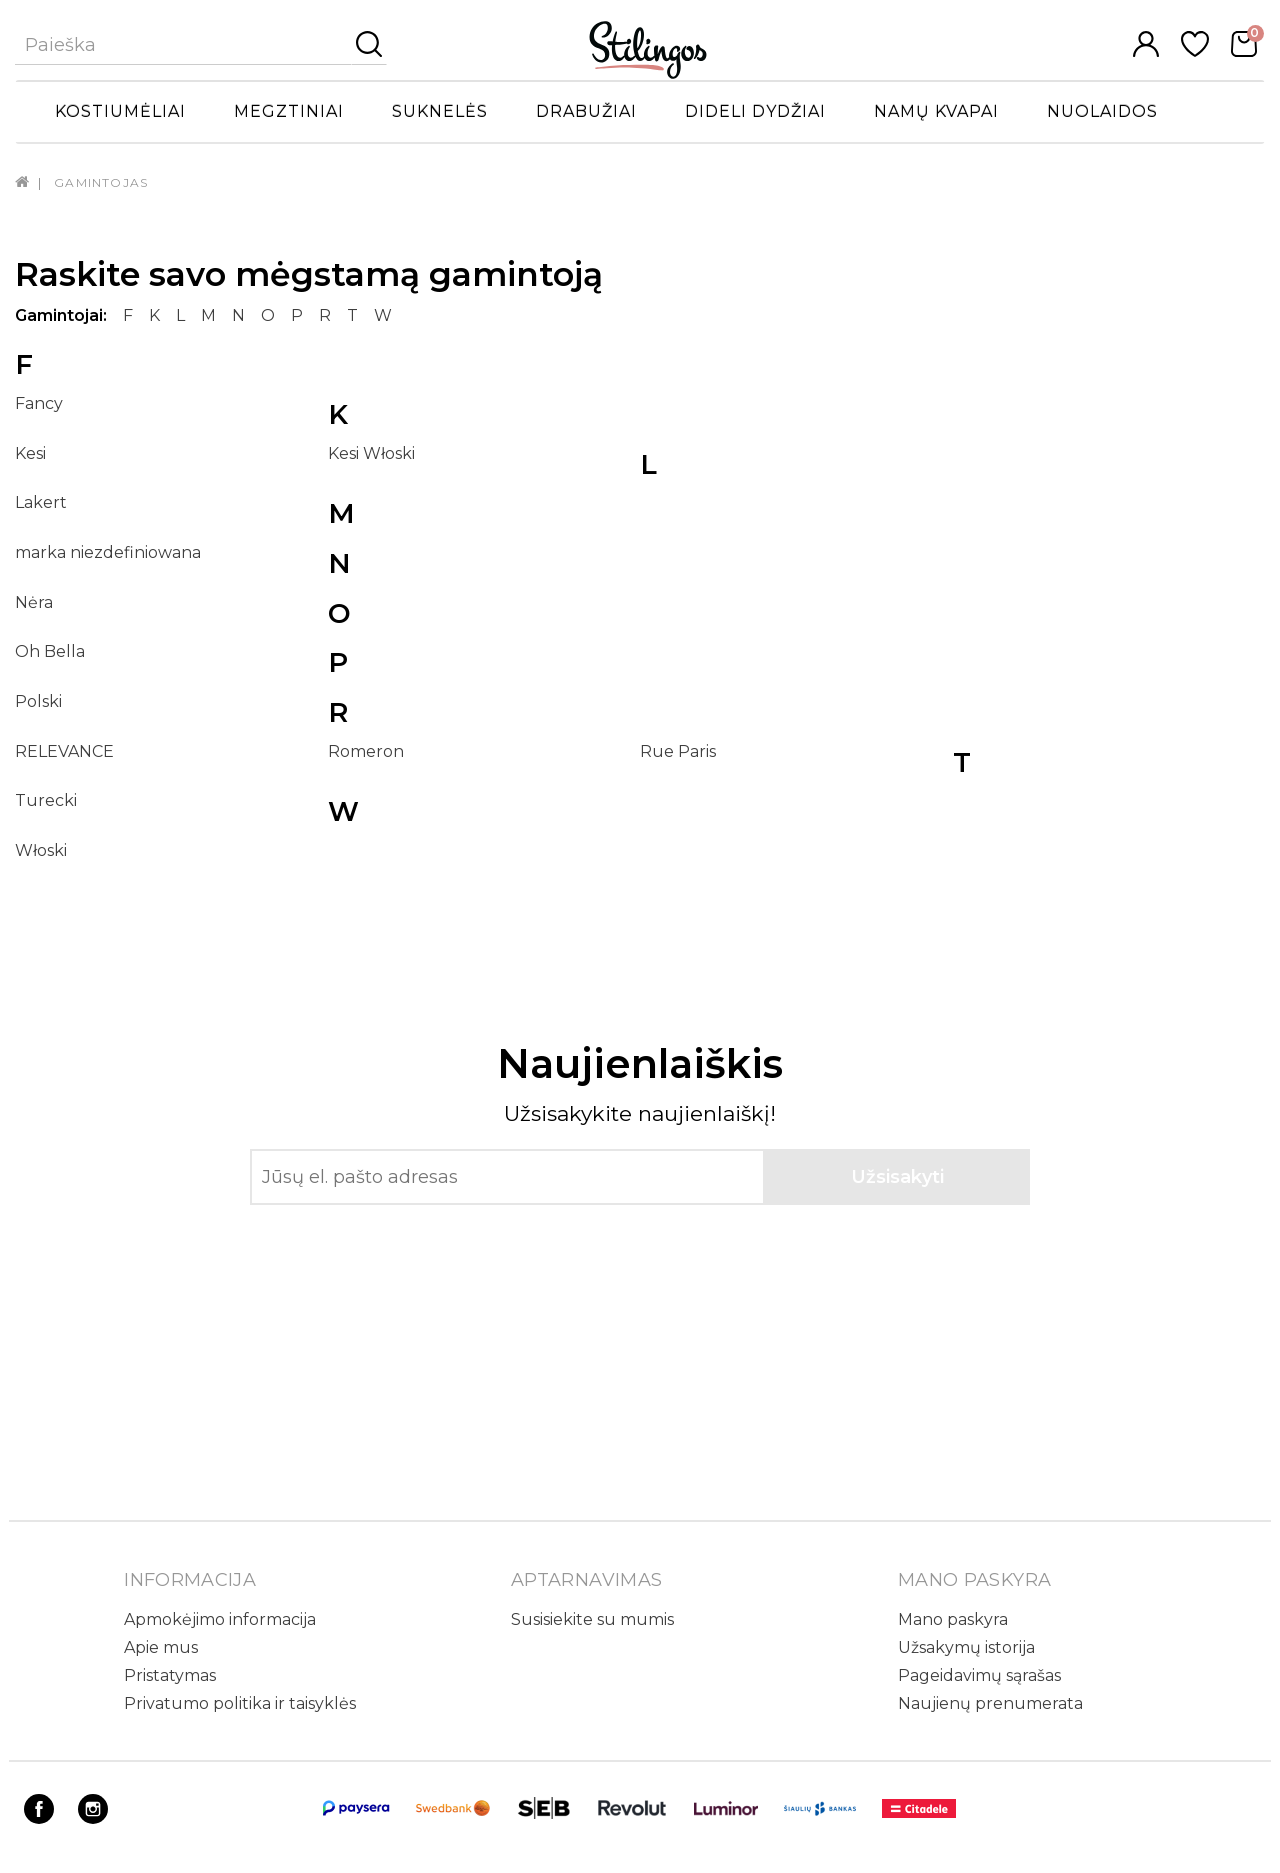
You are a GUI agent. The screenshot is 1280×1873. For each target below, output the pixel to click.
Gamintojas (101, 182)
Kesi (30, 453)
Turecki (46, 800)
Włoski (41, 850)
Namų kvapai (936, 111)
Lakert (41, 502)
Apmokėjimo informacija (220, 1619)
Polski (38, 701)
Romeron (366, 751)
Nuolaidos (1102, 111)
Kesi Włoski (371, 453)
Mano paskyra (953, 1619)
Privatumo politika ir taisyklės (240, 1703)
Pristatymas (170, 1675)
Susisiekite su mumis (592, 1619)
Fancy (39, 403)
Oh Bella (50, 651)
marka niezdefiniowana (108, 552)
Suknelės (440, 111)
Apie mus (161, 1647)
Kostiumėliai (120, 111)
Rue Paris (678, 751)
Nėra (34, 602)
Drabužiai (586, 111)
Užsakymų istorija (966, 1647)
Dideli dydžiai (755, 111)
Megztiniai (289, 111)
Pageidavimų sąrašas (979, 1675)
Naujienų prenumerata (990, 1703)
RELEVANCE (64, 751)
